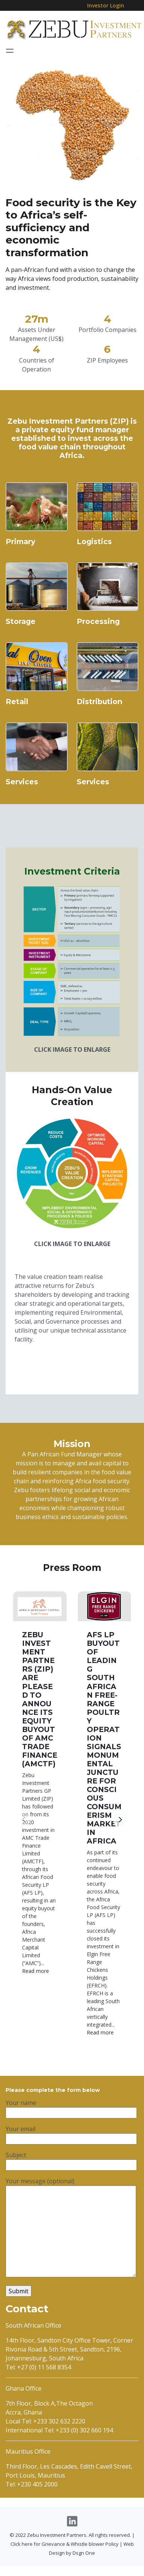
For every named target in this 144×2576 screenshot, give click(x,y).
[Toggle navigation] (10, 51)
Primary (20, 565)
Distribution (99, 725)
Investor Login (105, 5)
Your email (71, 2141)
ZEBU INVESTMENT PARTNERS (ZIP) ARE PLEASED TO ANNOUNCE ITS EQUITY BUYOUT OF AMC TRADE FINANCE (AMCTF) (39, 1716)
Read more (35, 1988)
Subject (71, 2167)
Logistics (94, 565)
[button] (120, 1837)
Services (22, 805)
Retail (17, 725)
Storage (21, 645)
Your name (71, 2115)
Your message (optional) (71, 2235)
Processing (98, 645)
